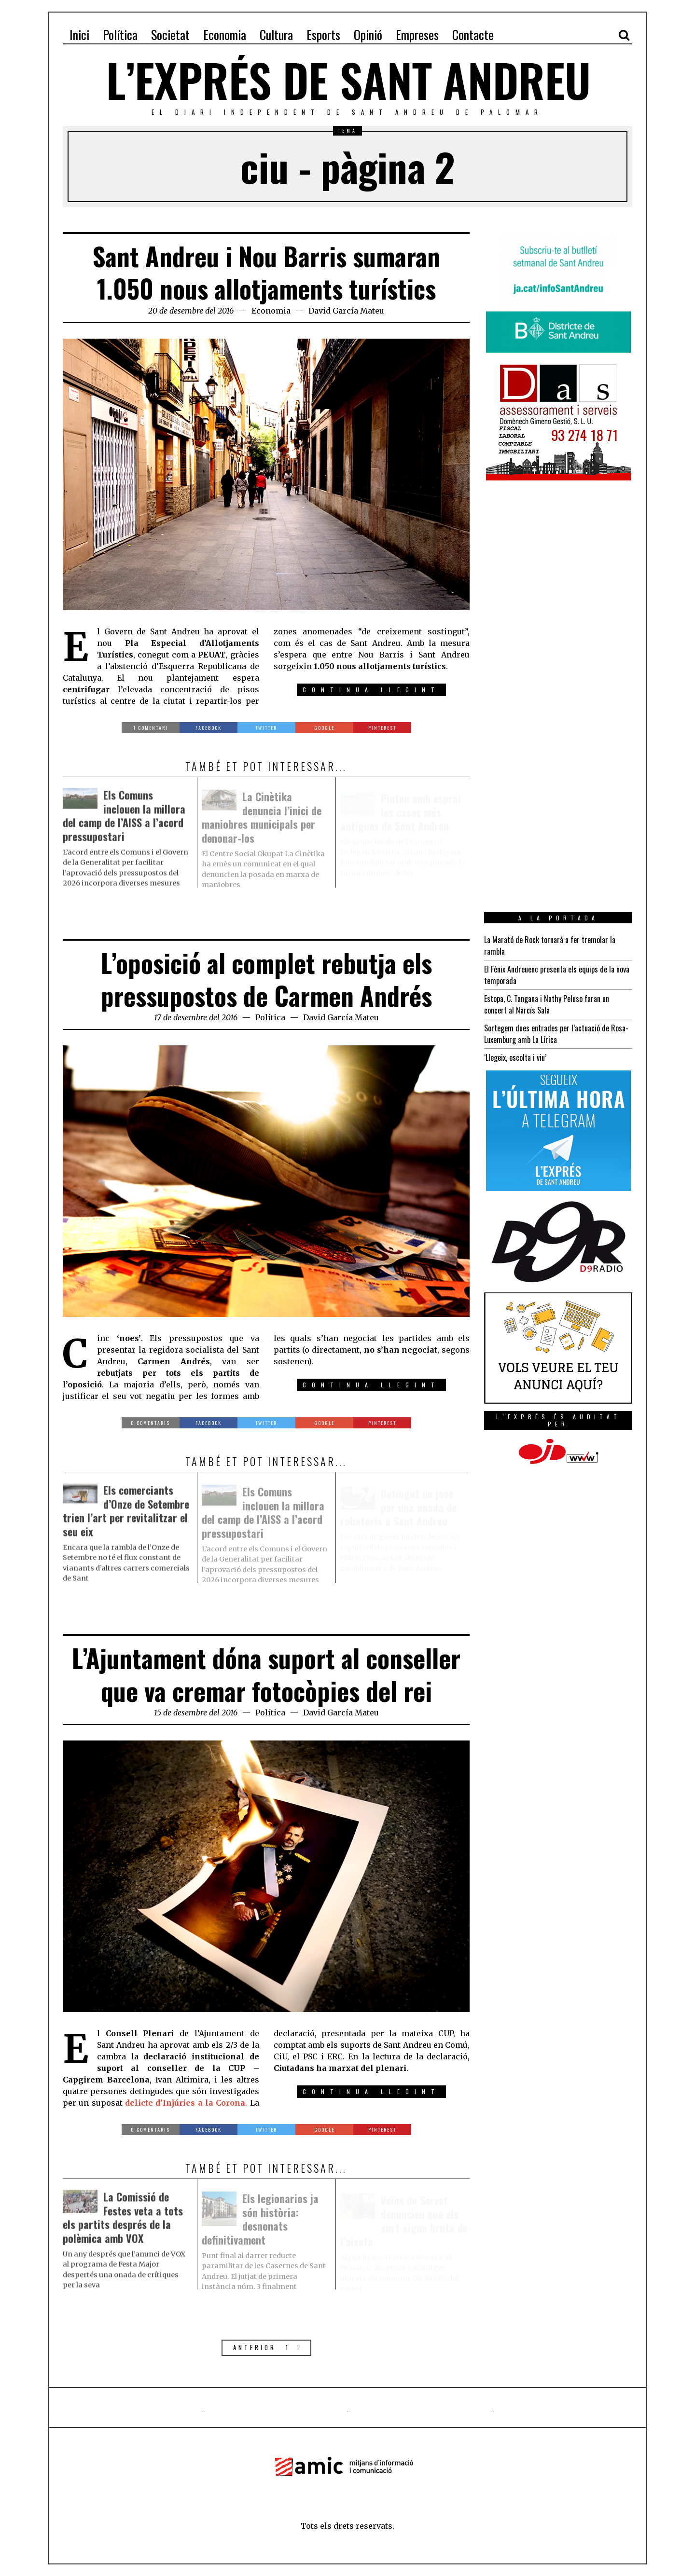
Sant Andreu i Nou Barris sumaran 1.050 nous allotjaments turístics (266, 272)
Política (270, 1017)
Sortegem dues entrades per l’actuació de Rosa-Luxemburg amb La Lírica (556, 1033)
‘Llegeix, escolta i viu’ (515, 1057)
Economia (271, 310)
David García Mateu (346, 310)
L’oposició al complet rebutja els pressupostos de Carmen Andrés (266, 979)
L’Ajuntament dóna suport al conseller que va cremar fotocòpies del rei (266, 1674)
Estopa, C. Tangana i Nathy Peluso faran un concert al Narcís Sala (546, 1004)
